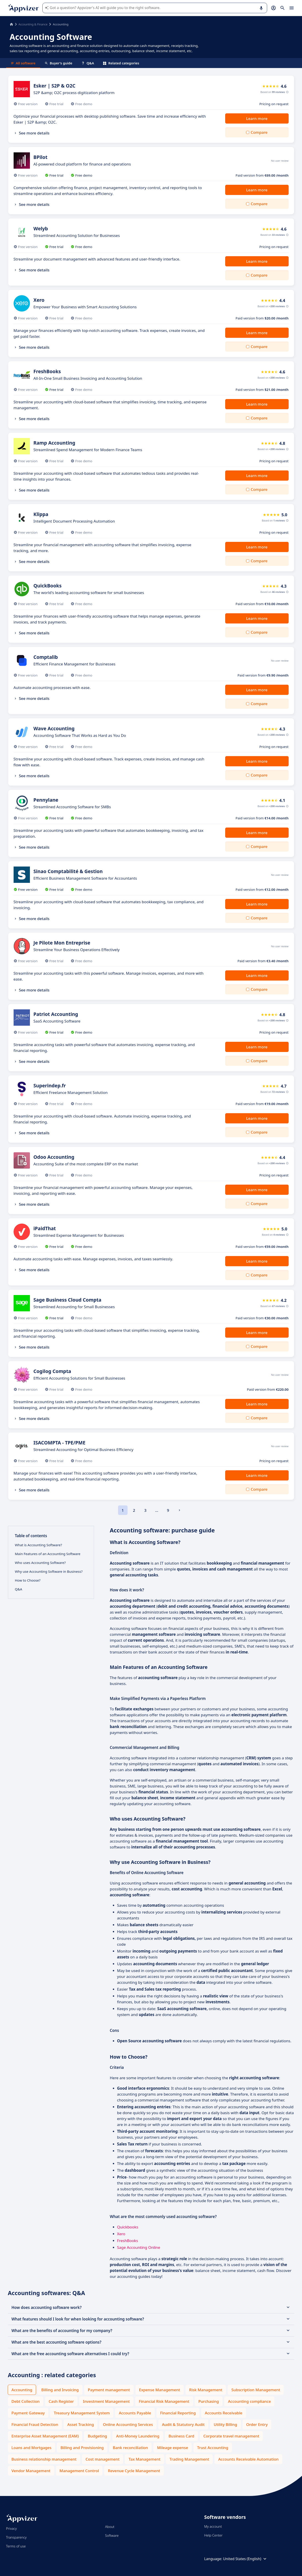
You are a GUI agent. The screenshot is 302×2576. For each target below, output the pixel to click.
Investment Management (106, 2401)
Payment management (109, 2389)
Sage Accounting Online (138, 2247)
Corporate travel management (231, 2436)
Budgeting (97, 2436)
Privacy (11, 2528)
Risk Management (205, 2389)
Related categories (121, 63)
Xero (121, 2233)
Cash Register (61, 2401)
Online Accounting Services (128, 2424)
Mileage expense (172, 2447)
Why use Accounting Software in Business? (49, 1571)
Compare (259, 132)
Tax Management (144, 2459)
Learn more (257, 118)
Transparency (16, 2537)
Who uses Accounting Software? (40, 1562)
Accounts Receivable (223, 2412)
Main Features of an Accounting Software (47, 1553)
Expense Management (159, 2389)
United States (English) (245, 2558)
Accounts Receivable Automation (248, 2459)
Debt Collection (26, 2401)
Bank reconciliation (130, 2447)
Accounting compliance (249, 2401)
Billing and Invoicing (60, 2389)
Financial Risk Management (164, 2401)
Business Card (181, 2436)
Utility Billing (225, 2424)
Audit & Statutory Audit (183, 2424)
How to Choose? (28, 1580)
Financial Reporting (178, 2412)
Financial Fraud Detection (35, 2424)
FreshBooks (127, 2240)
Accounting (22, 2389)
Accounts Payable (135, 2412)
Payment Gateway (28, 2412)
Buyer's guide (58, 63)
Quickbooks (127, 2227)
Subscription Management (255, 2389)
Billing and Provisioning (82, 2447)
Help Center (213, 2535)
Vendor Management (31, 2470)
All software (23, 63)
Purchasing (208, 2401)
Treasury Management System (82, 2412)
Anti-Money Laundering (137, 2436)
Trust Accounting (212, 2447)
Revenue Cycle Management (134, 2470)
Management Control (79, 2470)
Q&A (87, 63)
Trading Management (189, 2459)
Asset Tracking (80, 2424)
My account (213, 2526)
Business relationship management (44, 2459)
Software (112, 2535)
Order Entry (257, 2424)
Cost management (103, 2459)
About (109, 2526)
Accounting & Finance (33, 24)
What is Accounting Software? (38, 1545)
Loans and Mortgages (31, 2447)
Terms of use (16, 2546)
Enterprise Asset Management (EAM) (45, 2436)
